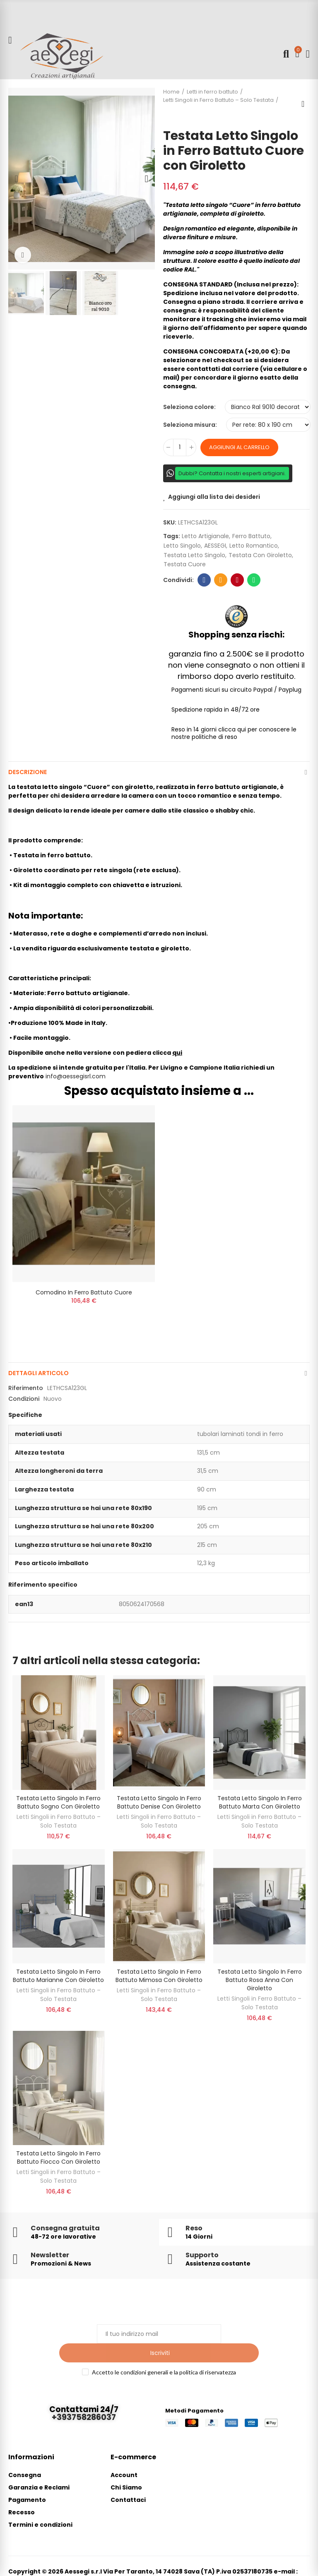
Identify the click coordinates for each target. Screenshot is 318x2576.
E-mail (220, 580)
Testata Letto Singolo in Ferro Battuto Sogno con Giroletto (58, 1804)
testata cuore (185, 564)
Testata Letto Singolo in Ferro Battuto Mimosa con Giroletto (159, 1978)
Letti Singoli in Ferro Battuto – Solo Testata (59, 1823)
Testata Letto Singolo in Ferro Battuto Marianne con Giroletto (58, 1978)
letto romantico (253, 545)
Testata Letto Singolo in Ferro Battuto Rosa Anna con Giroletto (259, 1982)
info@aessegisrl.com (76, 1076)
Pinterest (237, 580)
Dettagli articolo (38, 1375)
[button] (16, 178)
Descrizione (27, 772)
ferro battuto (251, 536)
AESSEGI (215, 545)
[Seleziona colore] (268, 407)
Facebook (204, 580)
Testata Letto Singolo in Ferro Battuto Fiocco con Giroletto (58, 2160)
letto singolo (182, 545)
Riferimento (25, 1390)
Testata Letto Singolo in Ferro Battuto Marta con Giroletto (259, 1804)
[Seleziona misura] (268, 425)
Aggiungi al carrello (239, 447)
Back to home (305, 104)
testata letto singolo (194, 555)
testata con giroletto (260, 555)
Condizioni (23, 1401)
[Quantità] (179, 447)
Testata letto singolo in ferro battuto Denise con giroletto (159, 1804)
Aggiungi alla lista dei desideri (214, 497)
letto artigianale (205, 536)
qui (177, 1053)
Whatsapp (254, 580)
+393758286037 (84, 2400)
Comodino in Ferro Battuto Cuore (84, 1292)
